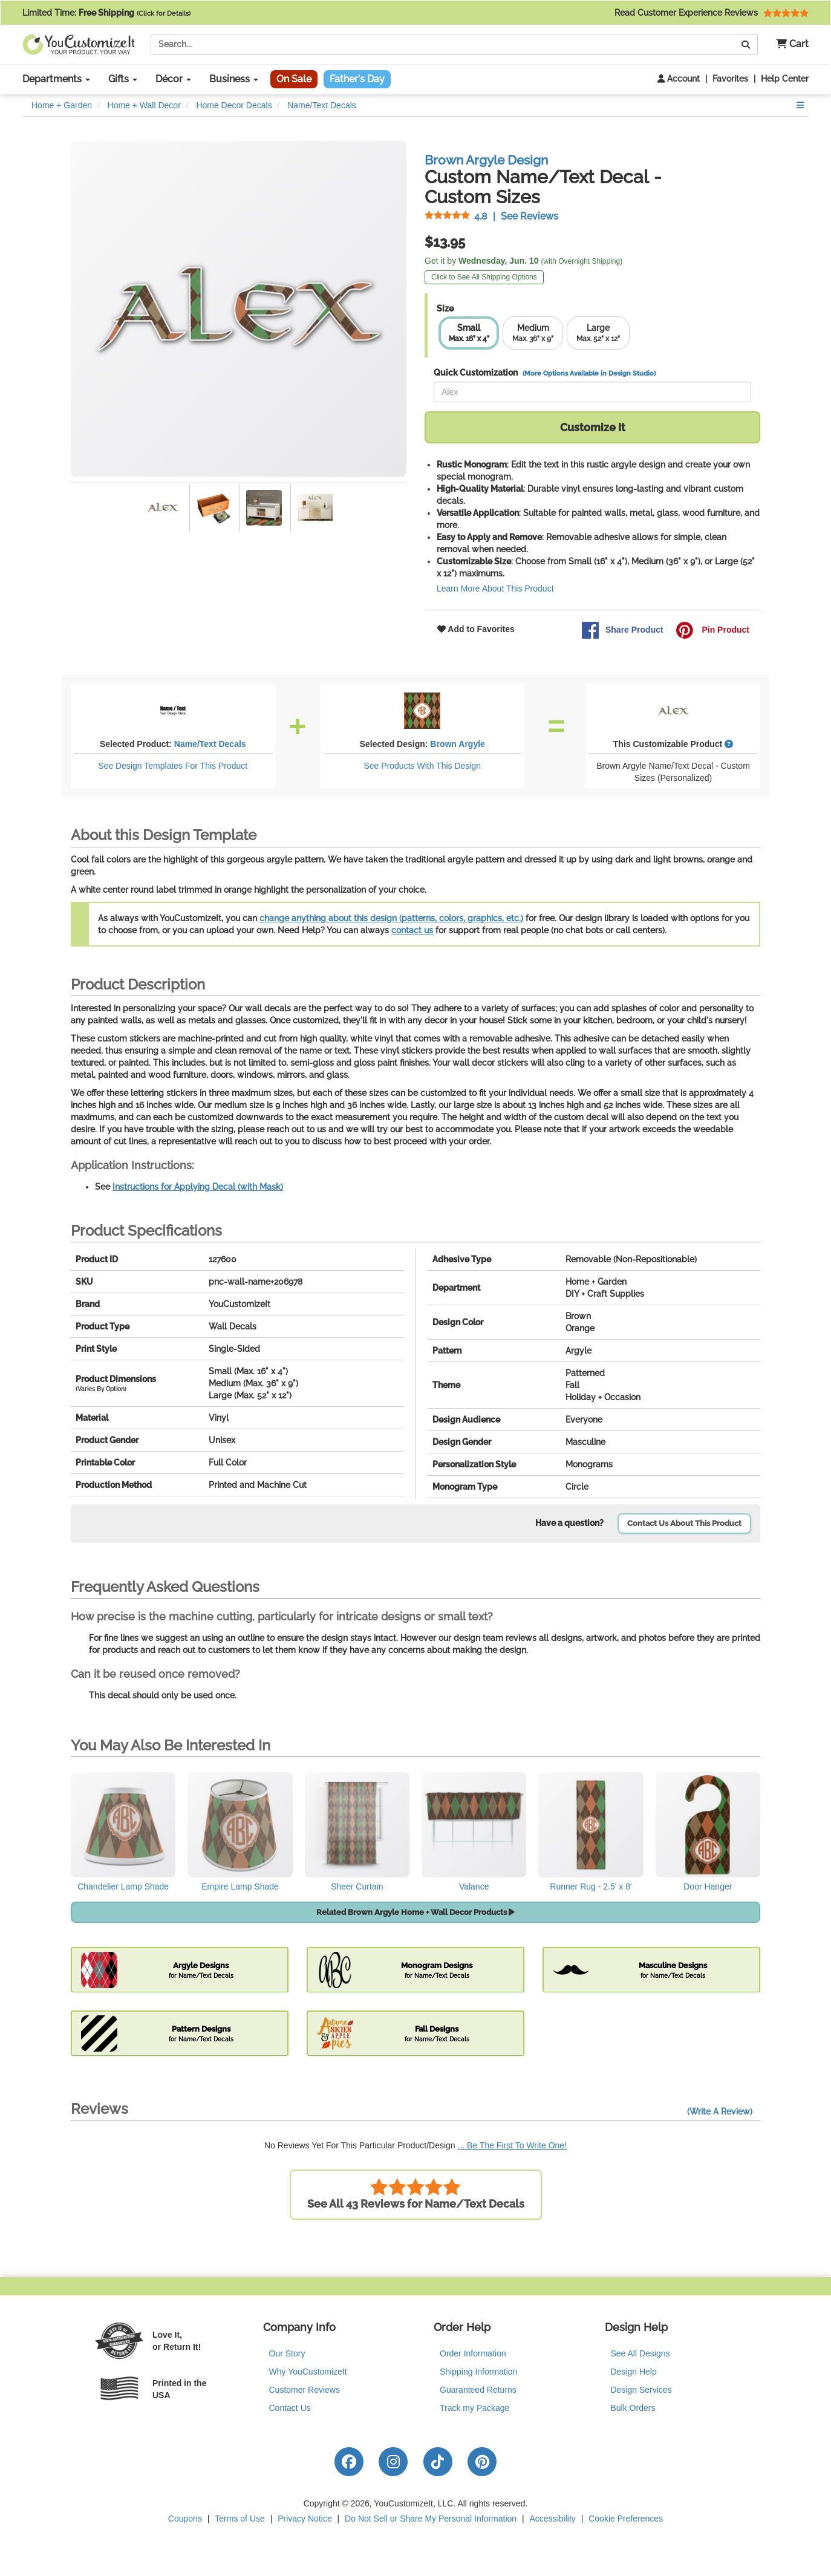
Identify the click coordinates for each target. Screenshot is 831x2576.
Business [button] (233, 79)
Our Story (287, 2353)
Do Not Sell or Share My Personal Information (431, 2518)
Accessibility (553, 2518)
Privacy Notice (304, 2518)
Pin (712, 630)
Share (622, 630)
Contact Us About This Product (684, 1523)
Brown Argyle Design (486, 160)
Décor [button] (173, 79)
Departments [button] (56, 79)
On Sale (293, 79)
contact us (412, 930)
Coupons (185, 2518)
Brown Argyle (457, 744)
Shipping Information (478, 2371)
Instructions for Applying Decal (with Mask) (197, 1187)
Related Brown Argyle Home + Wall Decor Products (415, 1912)
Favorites (730, 78)
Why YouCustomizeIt (308, 2371)
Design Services (641, 2390)
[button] (788, 44)
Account (678, 78)
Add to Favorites (476, 629)
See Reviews (491, 216)
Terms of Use (239, 2518)
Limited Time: (106, 13)
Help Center (785, 78)
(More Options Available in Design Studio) (589, 373)
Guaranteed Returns (478, 2390)
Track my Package (474, 2408)
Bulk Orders (633, 2408)
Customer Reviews (304, 2390)
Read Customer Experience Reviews (711, 13)
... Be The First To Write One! (512, 2145)
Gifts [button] (122, 79)
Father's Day (357, 79)
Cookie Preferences (625, 2518)
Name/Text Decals (210, 744)
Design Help (634, 2371)
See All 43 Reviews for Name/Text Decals (415, 2194)
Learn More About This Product (495, 588)
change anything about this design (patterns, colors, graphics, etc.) (391, 918)
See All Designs (640, 2353)
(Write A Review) (719, 2111)
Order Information (473, 2353)
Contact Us (290, 2408)
